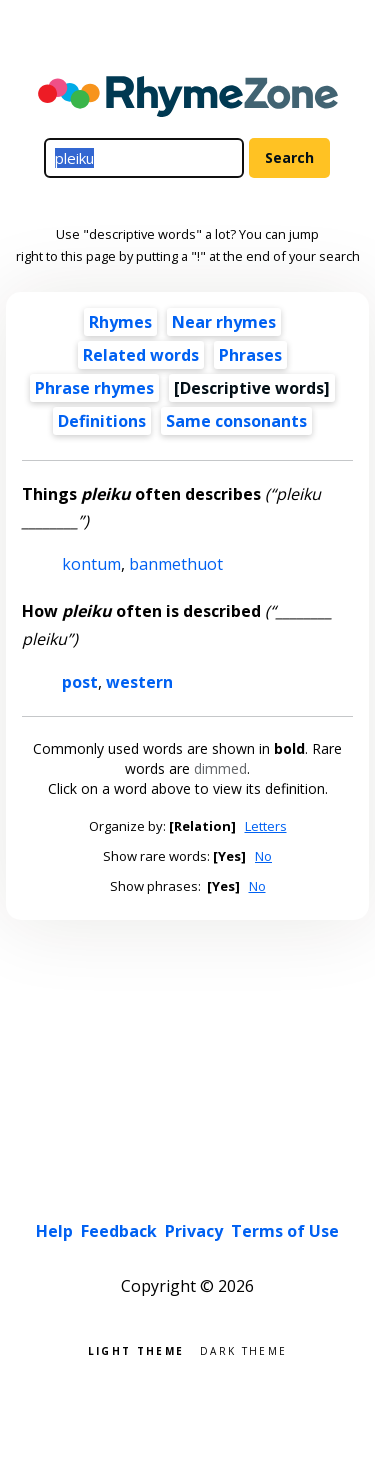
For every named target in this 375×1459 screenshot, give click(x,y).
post (80, 682)
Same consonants (236, 421)
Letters (266, 826)
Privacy (194, 1231)
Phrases (250, 355)
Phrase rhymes (94, 388)
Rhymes (120, 322)
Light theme (136, 1349)
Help (54, 1231)
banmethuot (176, 564)
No (263, 856)
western (139, 682)
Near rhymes (224, 322)
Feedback (119, 1231)
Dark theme (243, 1349)
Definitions (102, 421)
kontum (91, 564)
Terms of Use (285, 1231)
